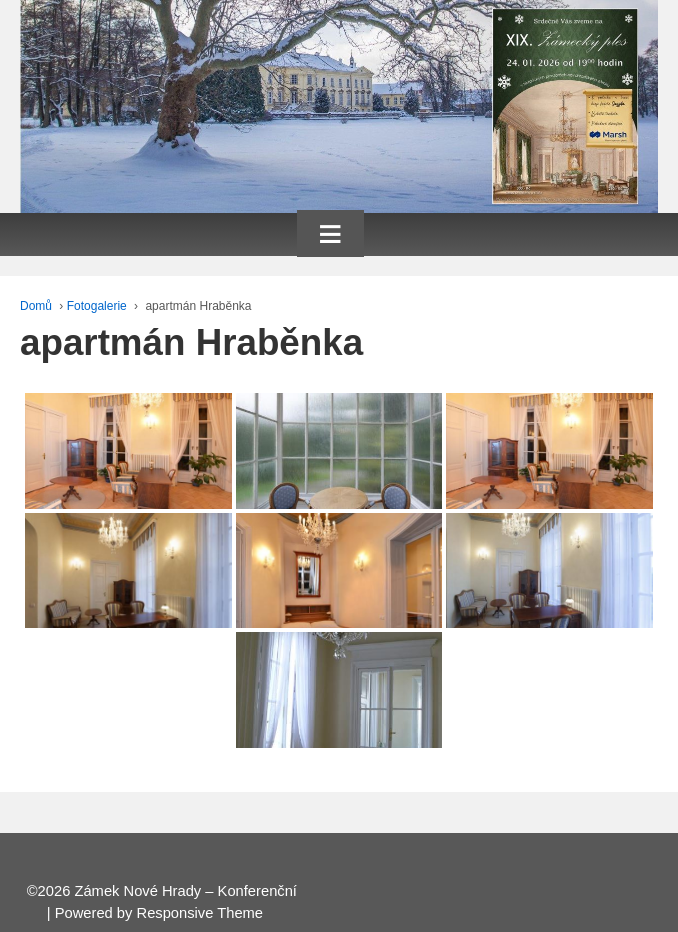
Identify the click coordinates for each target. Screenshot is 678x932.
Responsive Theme (200, 913)
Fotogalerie (97, 306)
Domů (36, 306)
